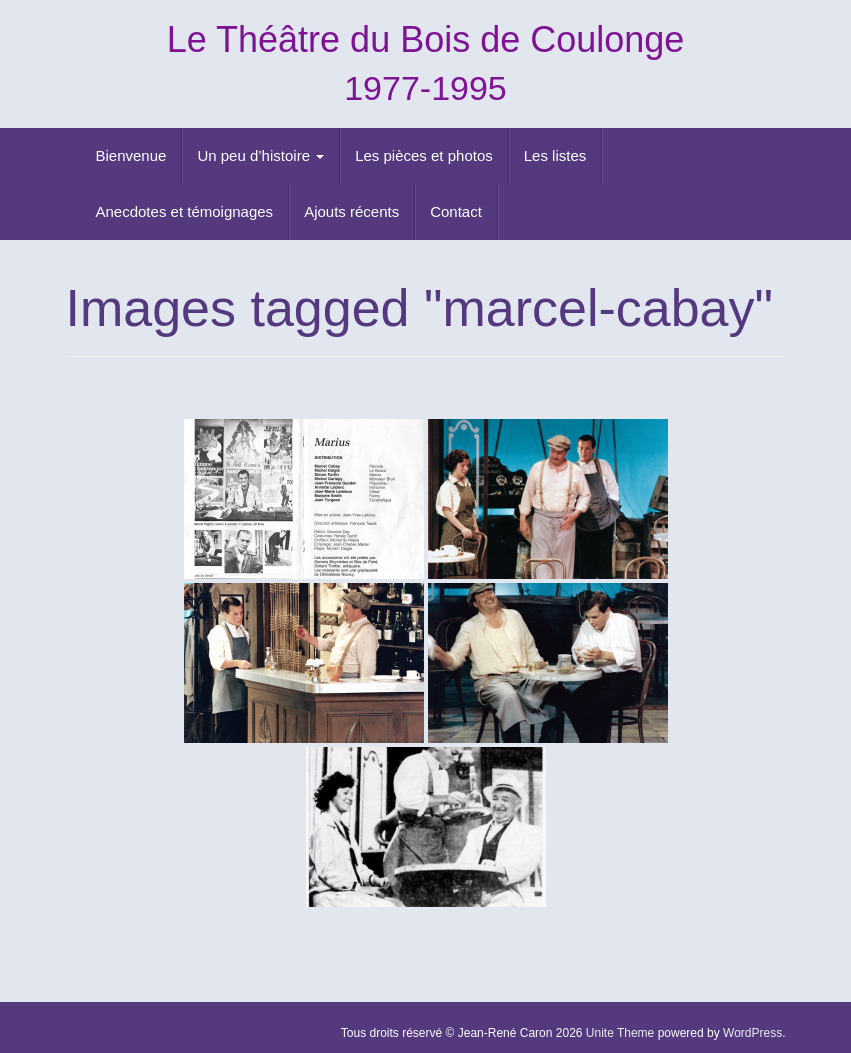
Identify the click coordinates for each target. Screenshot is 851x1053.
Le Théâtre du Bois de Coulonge (426, 39)
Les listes (555, 155)
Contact (456, 211)
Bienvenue (131, 155)
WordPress (752, 1033)
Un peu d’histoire (260, 155)
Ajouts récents (351, 211)
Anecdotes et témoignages (185, 211)
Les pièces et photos (424, 155)
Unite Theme (620, 1033)
